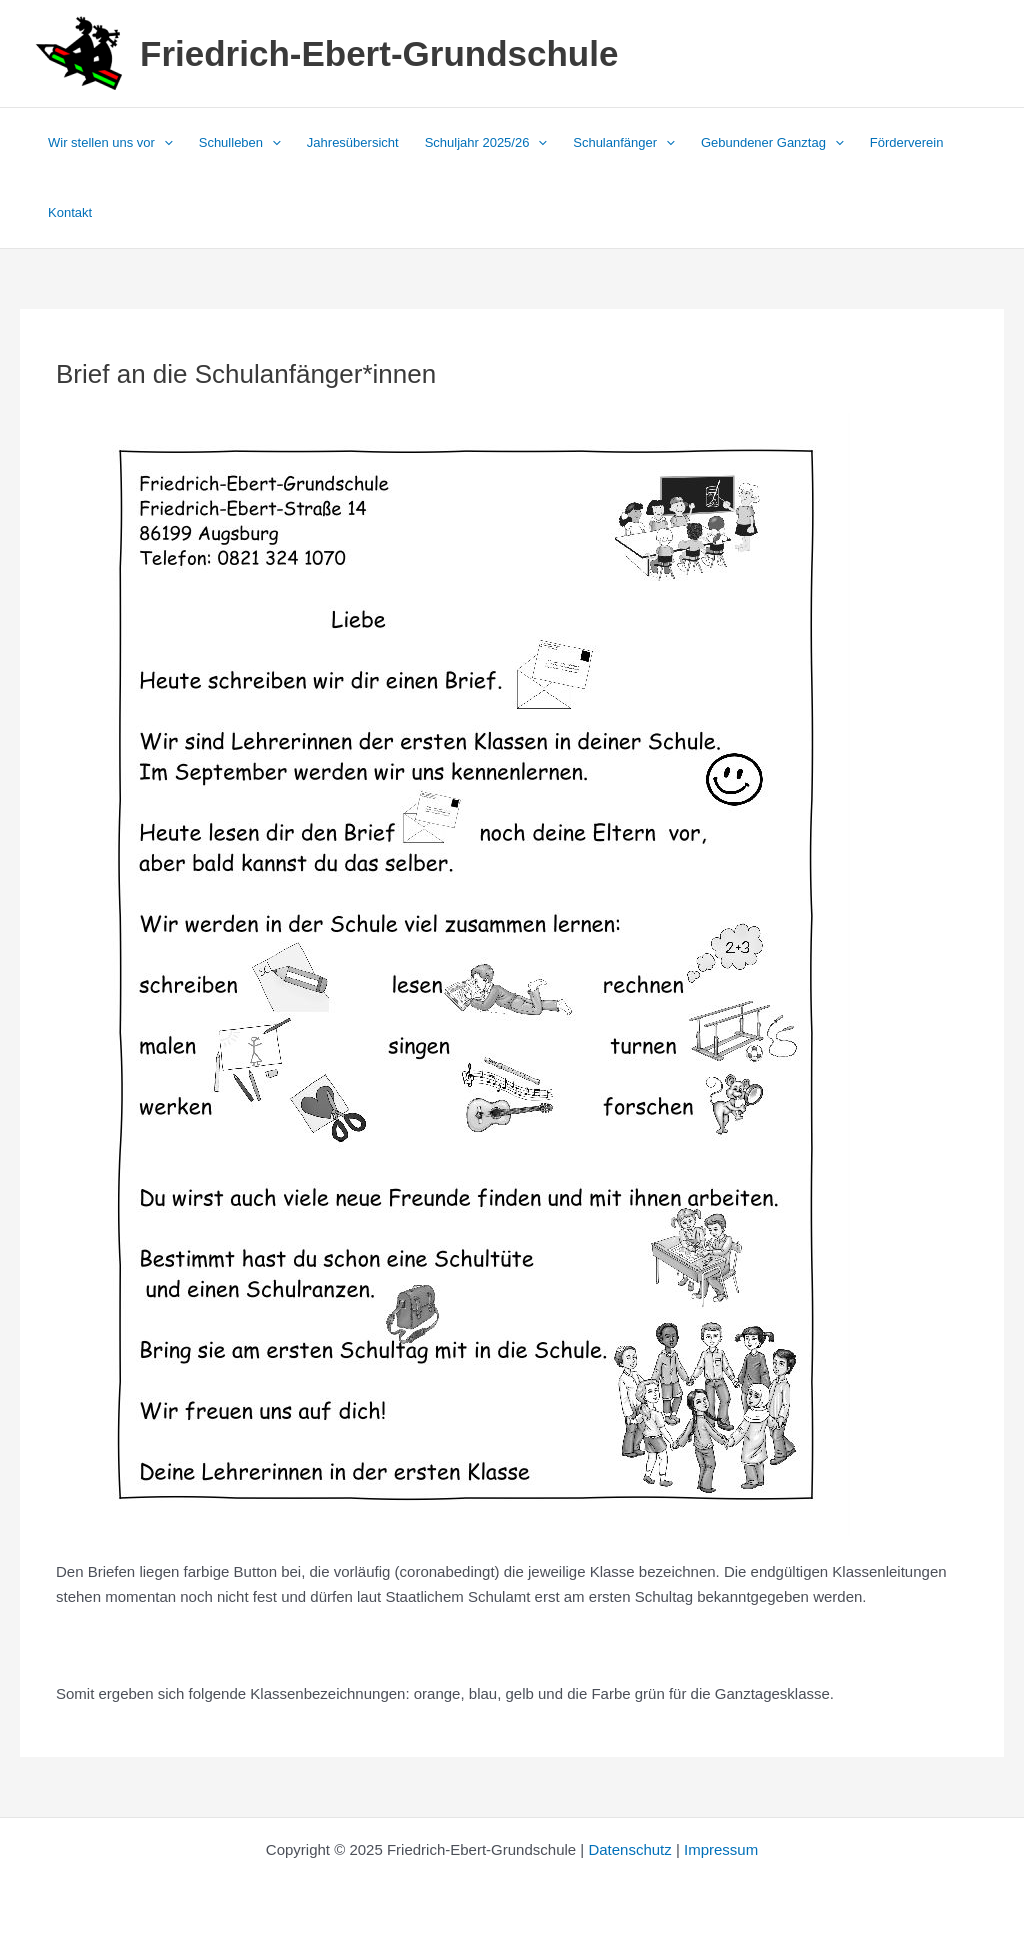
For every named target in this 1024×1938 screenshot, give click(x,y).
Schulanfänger (624, 143)
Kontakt (70, 212)
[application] (164, 143)
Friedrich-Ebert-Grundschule (379, 53)
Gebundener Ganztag (772, 143)
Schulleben (240, 143)
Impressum (721, 1849)
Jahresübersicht (353, 142)
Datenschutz (629, 1849)
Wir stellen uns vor (110, 143)
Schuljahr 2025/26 (486, 143)
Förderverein (907, 142)
